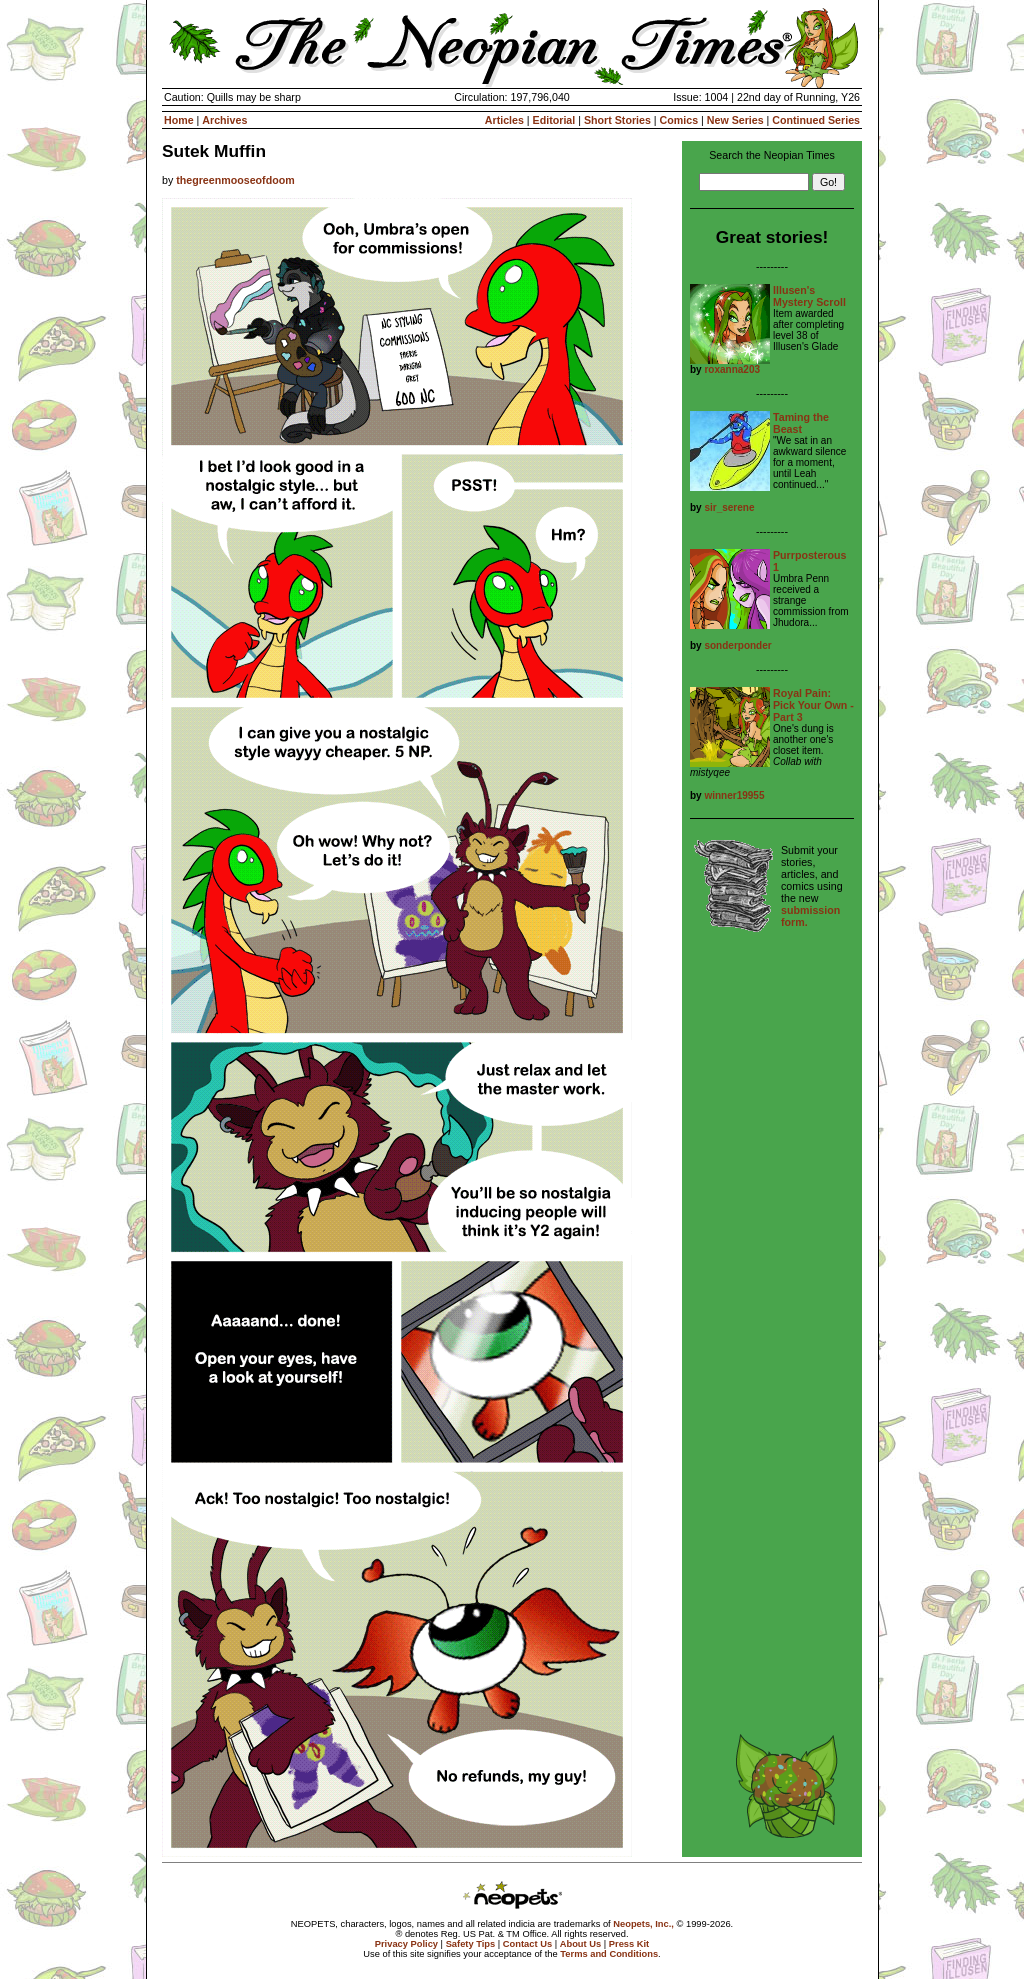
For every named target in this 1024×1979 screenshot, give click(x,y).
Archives (224, 120)
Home (179, 120)
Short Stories (617, 120)
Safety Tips (471, 1944)
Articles (504, 120)
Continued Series (816, 120)
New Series (735, 120)
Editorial (554, 120)
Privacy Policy (406, 1944)
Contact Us (527, 1944)
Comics (679, 120)
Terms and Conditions (609, 1954)
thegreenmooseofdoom (235, 180)
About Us (580, 1944)
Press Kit (629, 1944)
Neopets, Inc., (643, 1924)
